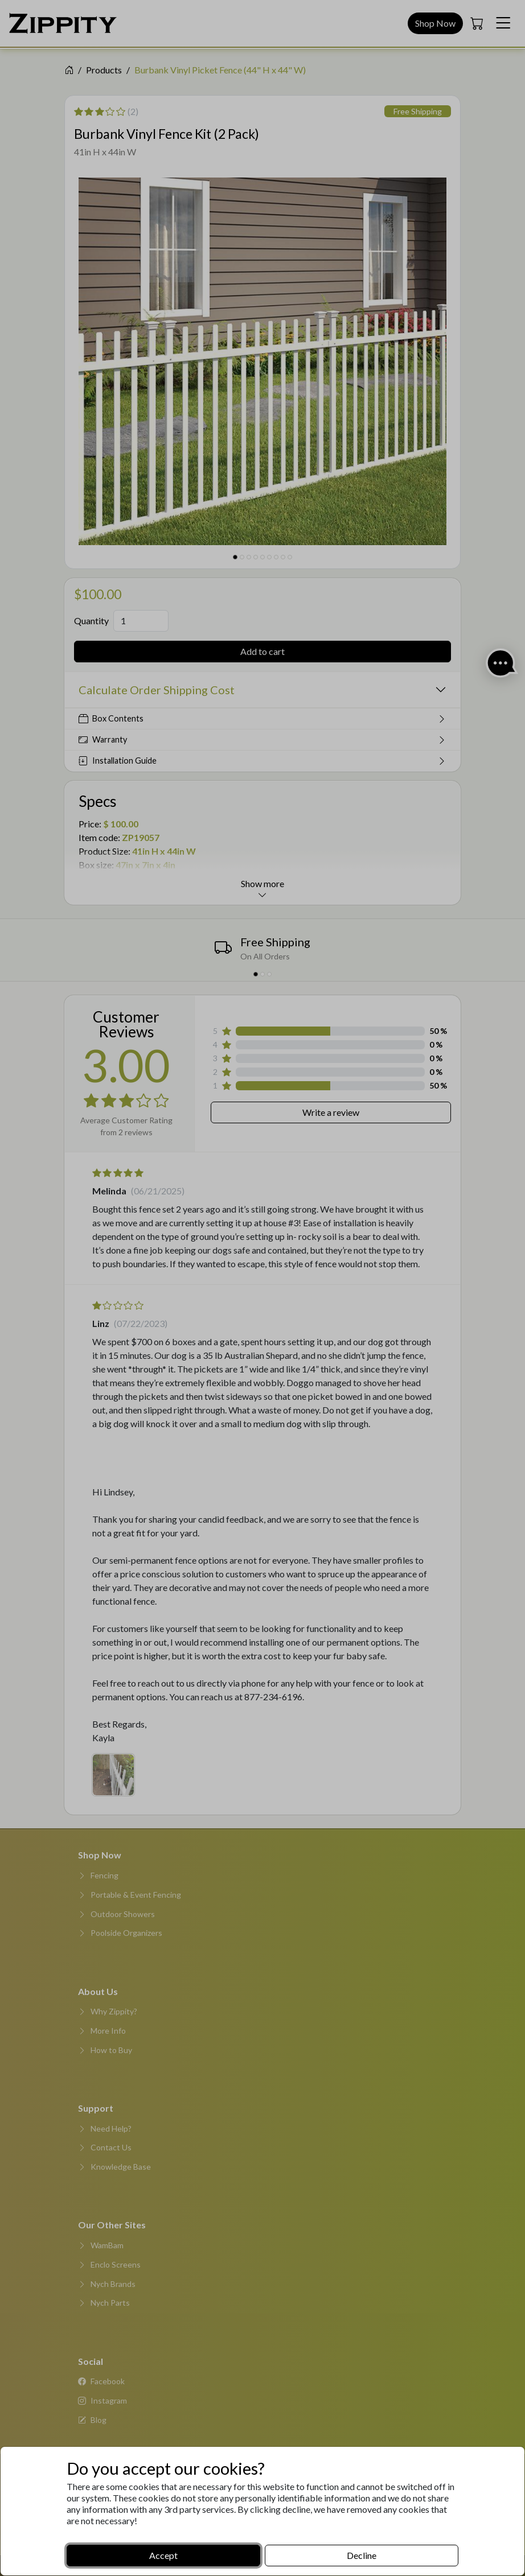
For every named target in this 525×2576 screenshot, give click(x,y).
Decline (361, 2555)
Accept (163, 2555)
